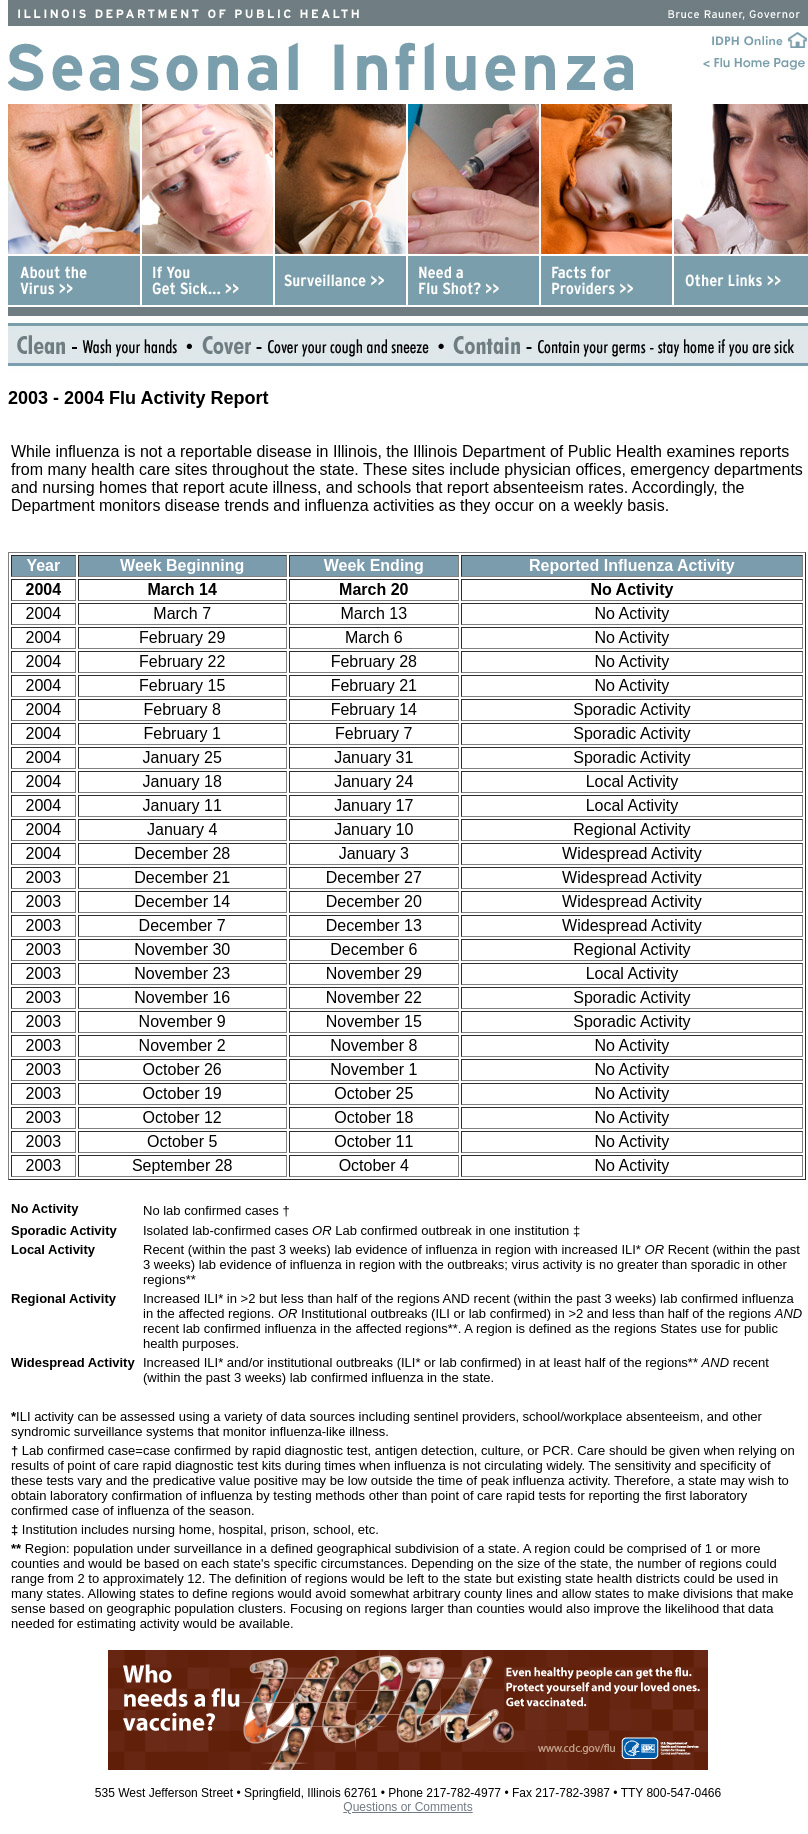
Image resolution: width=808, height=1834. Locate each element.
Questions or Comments (407, 1807)
